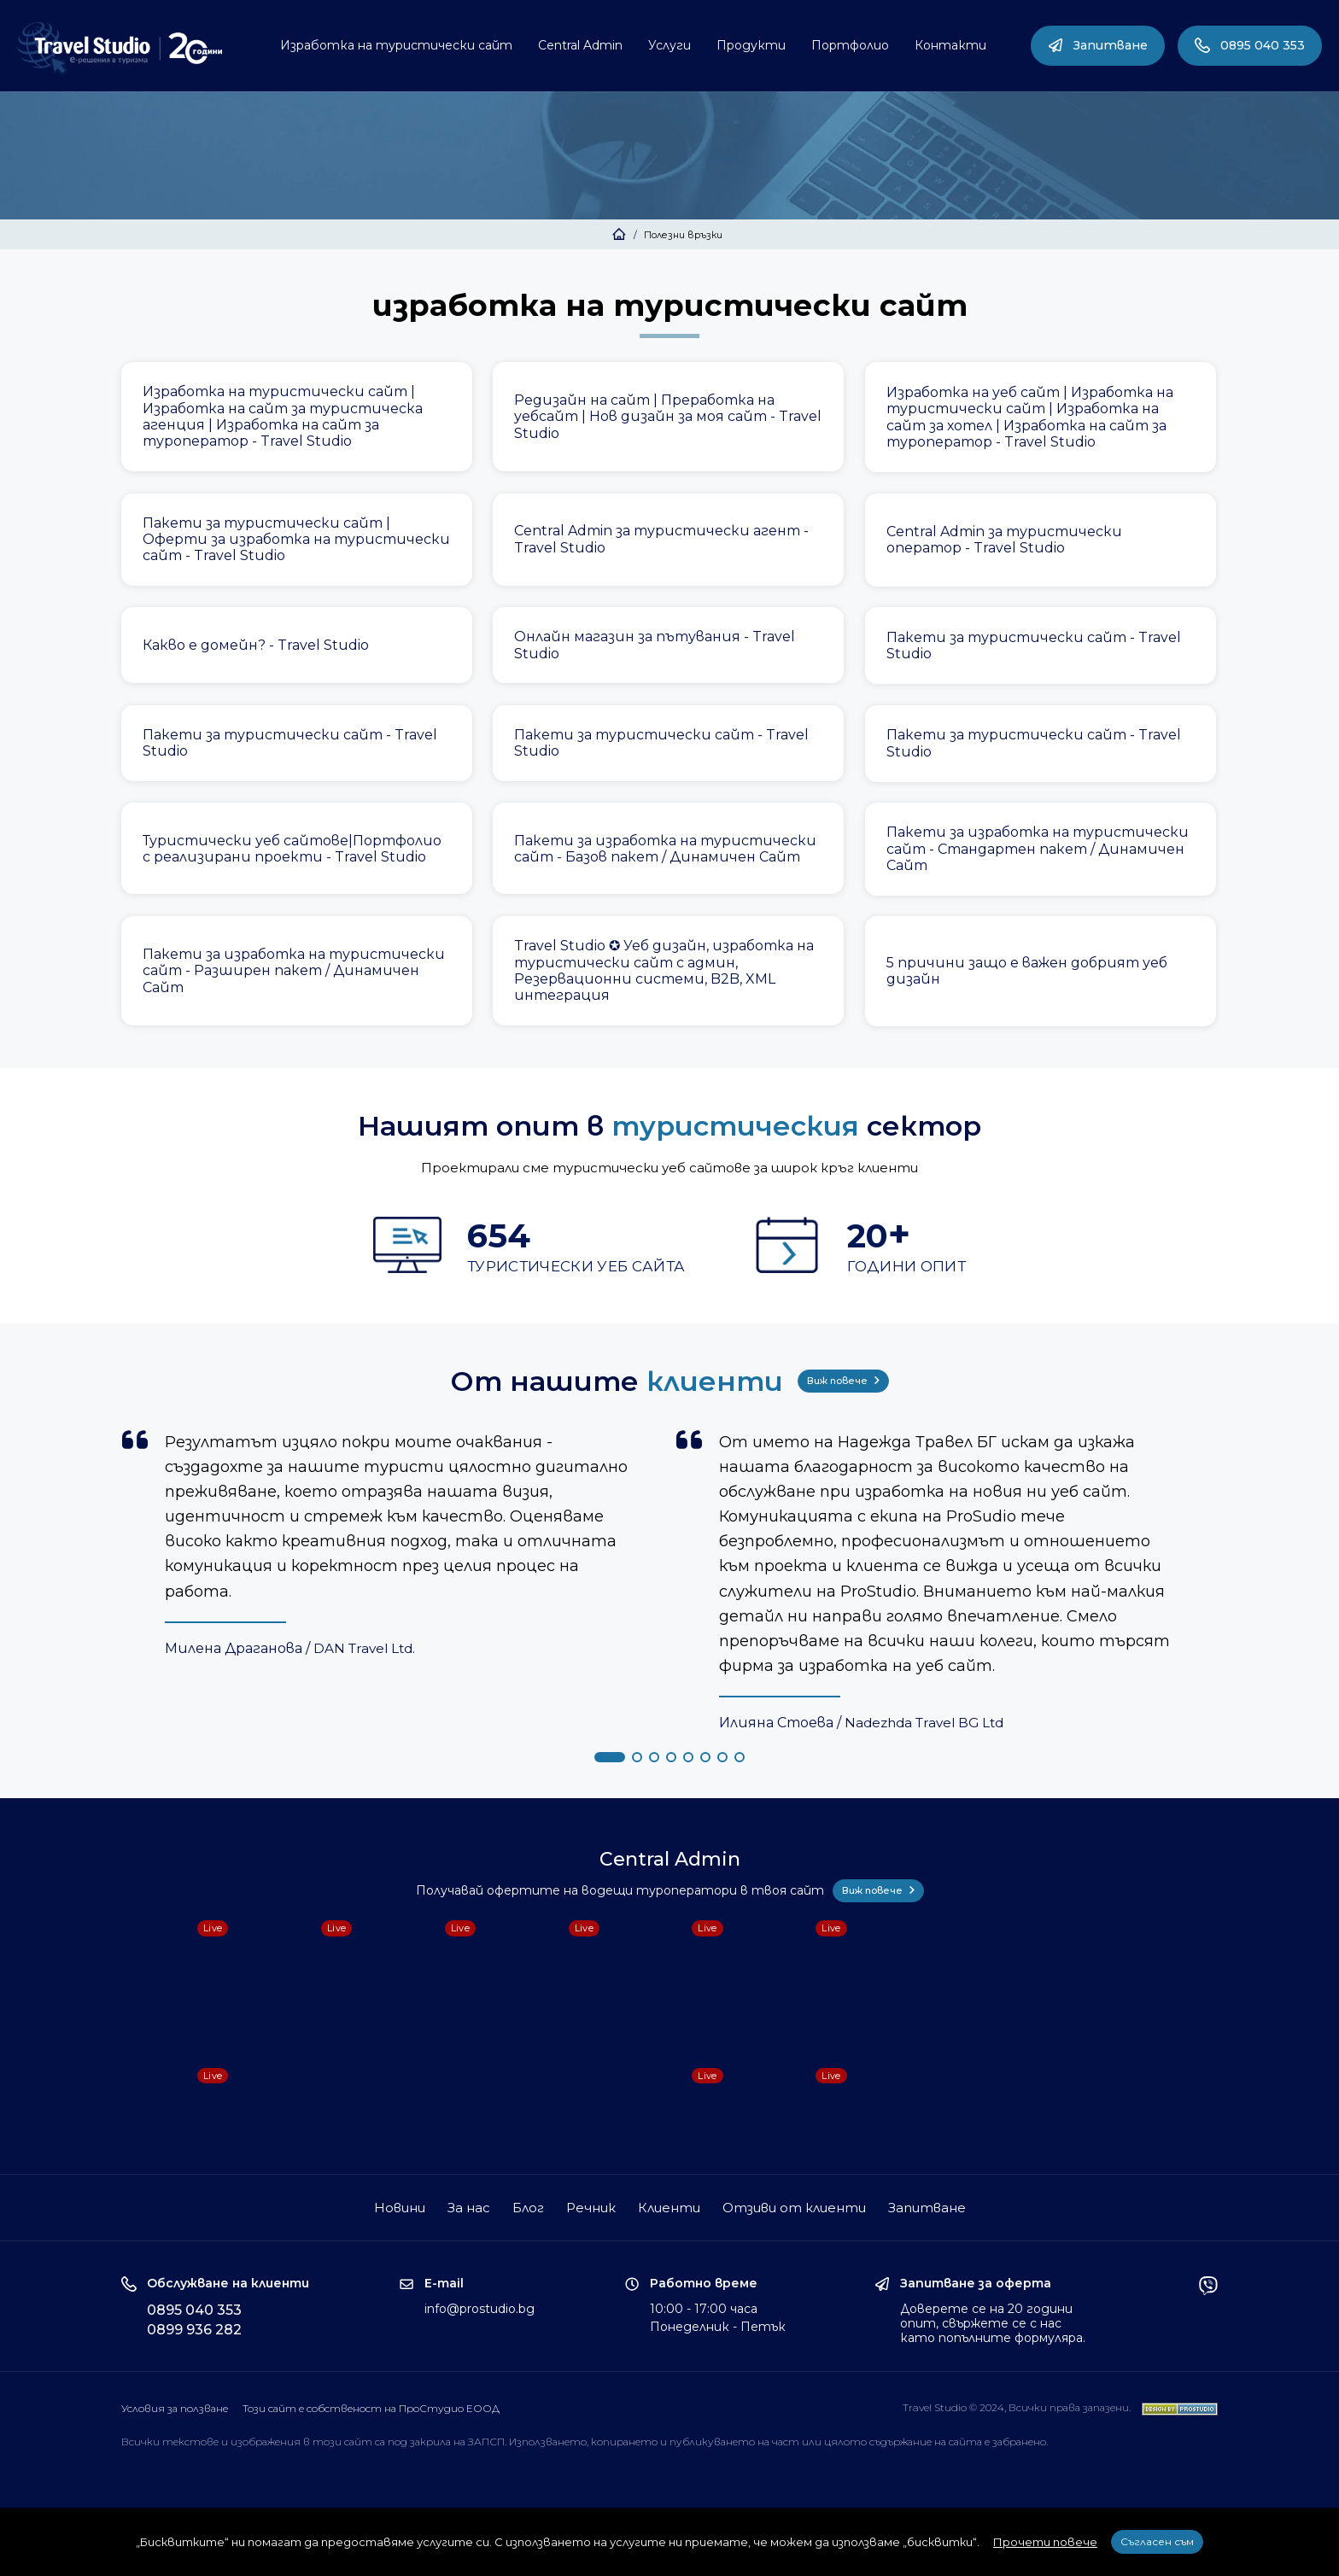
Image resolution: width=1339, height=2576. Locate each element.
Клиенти (669, 2207)
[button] (609, 1757)
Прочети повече (1045, 2542)
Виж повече (843, 1381)
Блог (528, 2207)
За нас (468, 2207)
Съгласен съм (1157, 2541)
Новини (399, 2207)
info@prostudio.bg (479, 2308)
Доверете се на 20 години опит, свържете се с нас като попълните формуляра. (992, 2323)
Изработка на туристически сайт (396, 45)
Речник (591, 2207)
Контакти (950, 45)
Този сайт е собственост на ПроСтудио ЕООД (371, 2408)
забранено (1019, 2441)
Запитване (1098, 45)
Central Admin (580, 45)
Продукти (751, 45)
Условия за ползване (174, 2408)
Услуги (669, 45)
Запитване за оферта (975, 2283)
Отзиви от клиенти (794, 2207)
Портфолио (850, 45)
